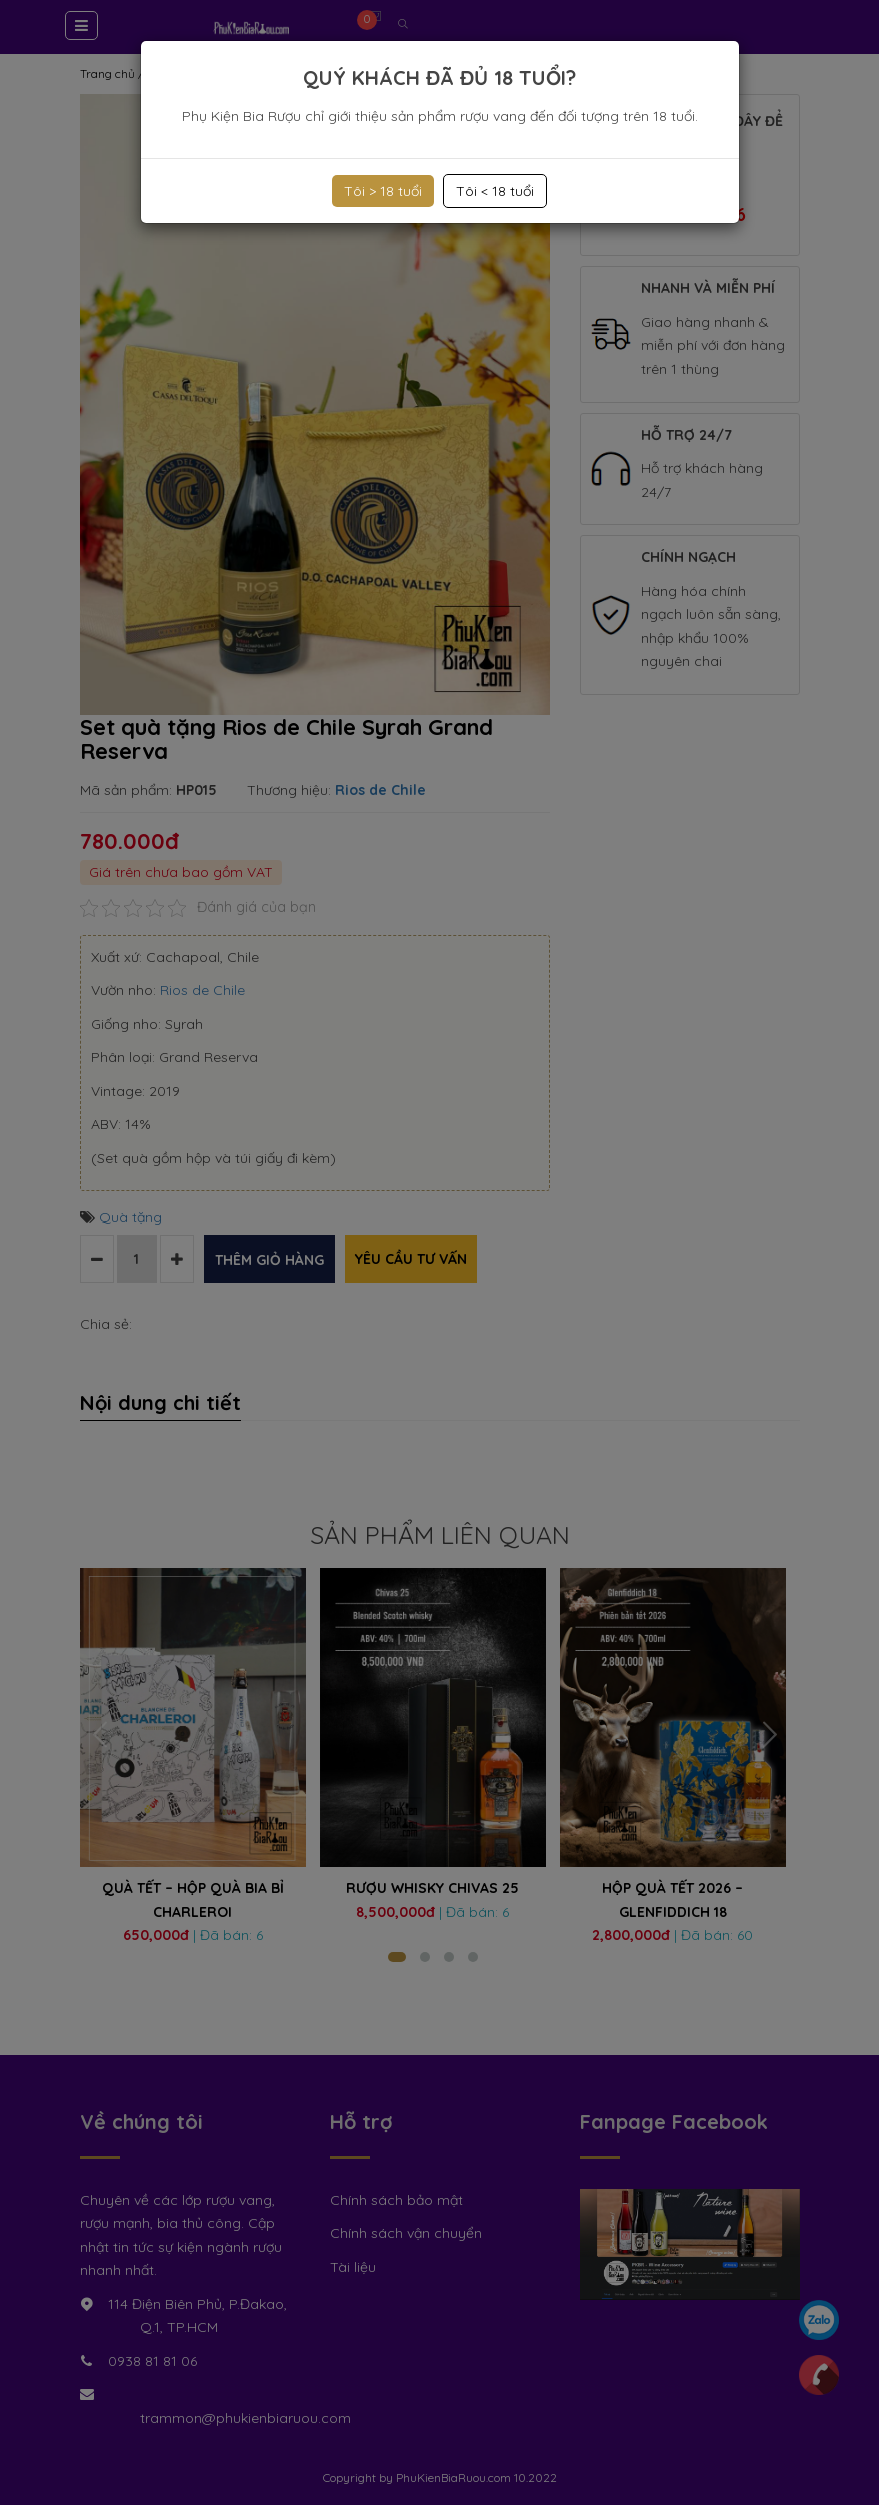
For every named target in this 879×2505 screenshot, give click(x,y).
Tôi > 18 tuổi (383, 191)
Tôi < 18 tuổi (495, 191)
